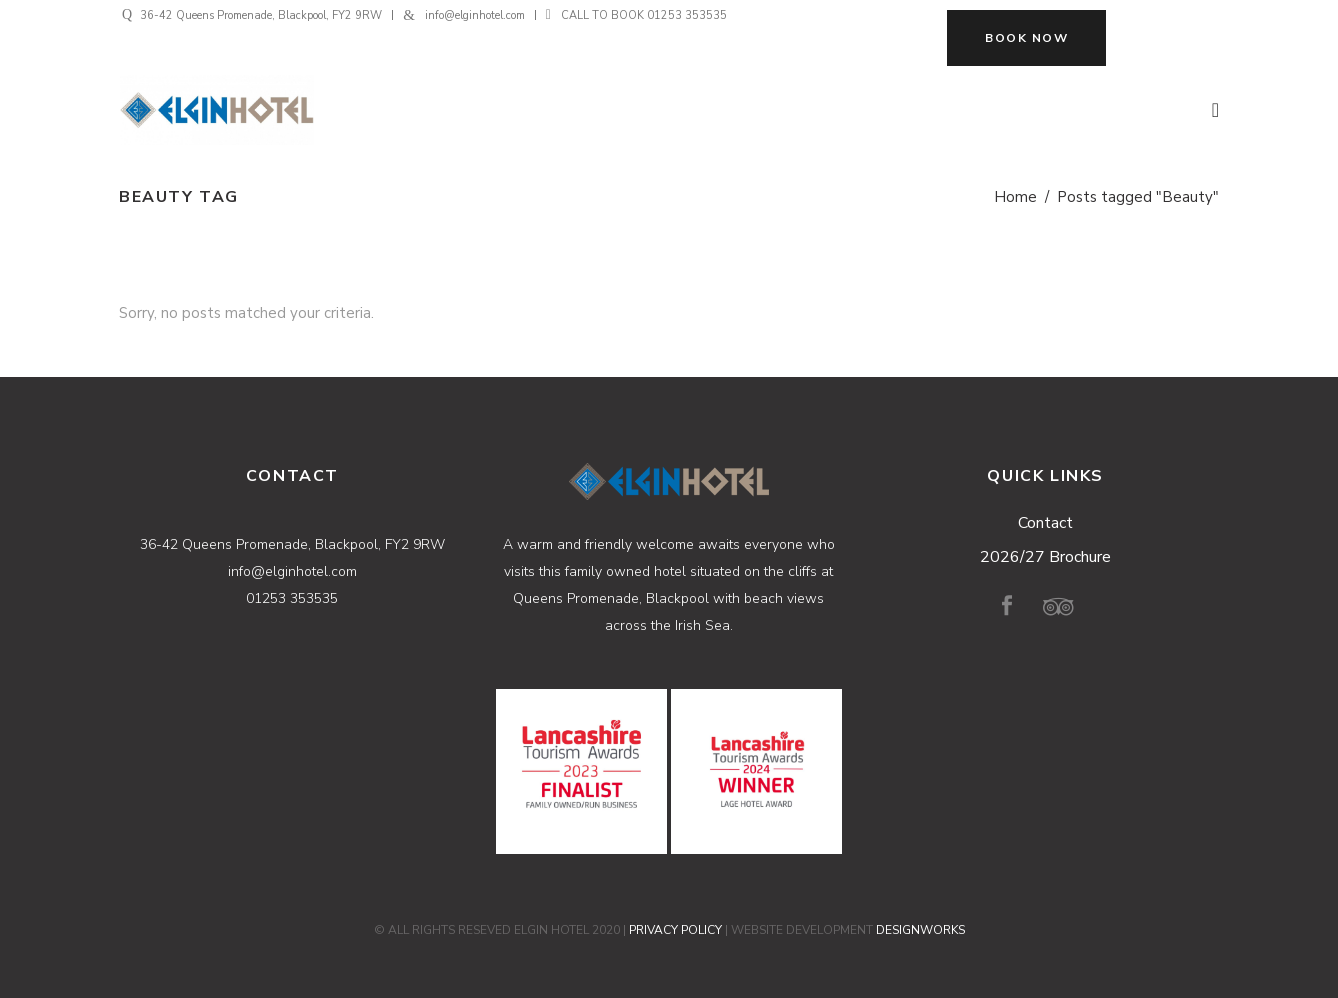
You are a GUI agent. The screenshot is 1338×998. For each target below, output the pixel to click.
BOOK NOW (1026, 38)
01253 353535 (687, 15)
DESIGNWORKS (920, 930)
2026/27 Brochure (1045, 557)
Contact (1045, 523)
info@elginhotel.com (475, 15)
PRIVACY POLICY (675, 930)
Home (1015, 197)
